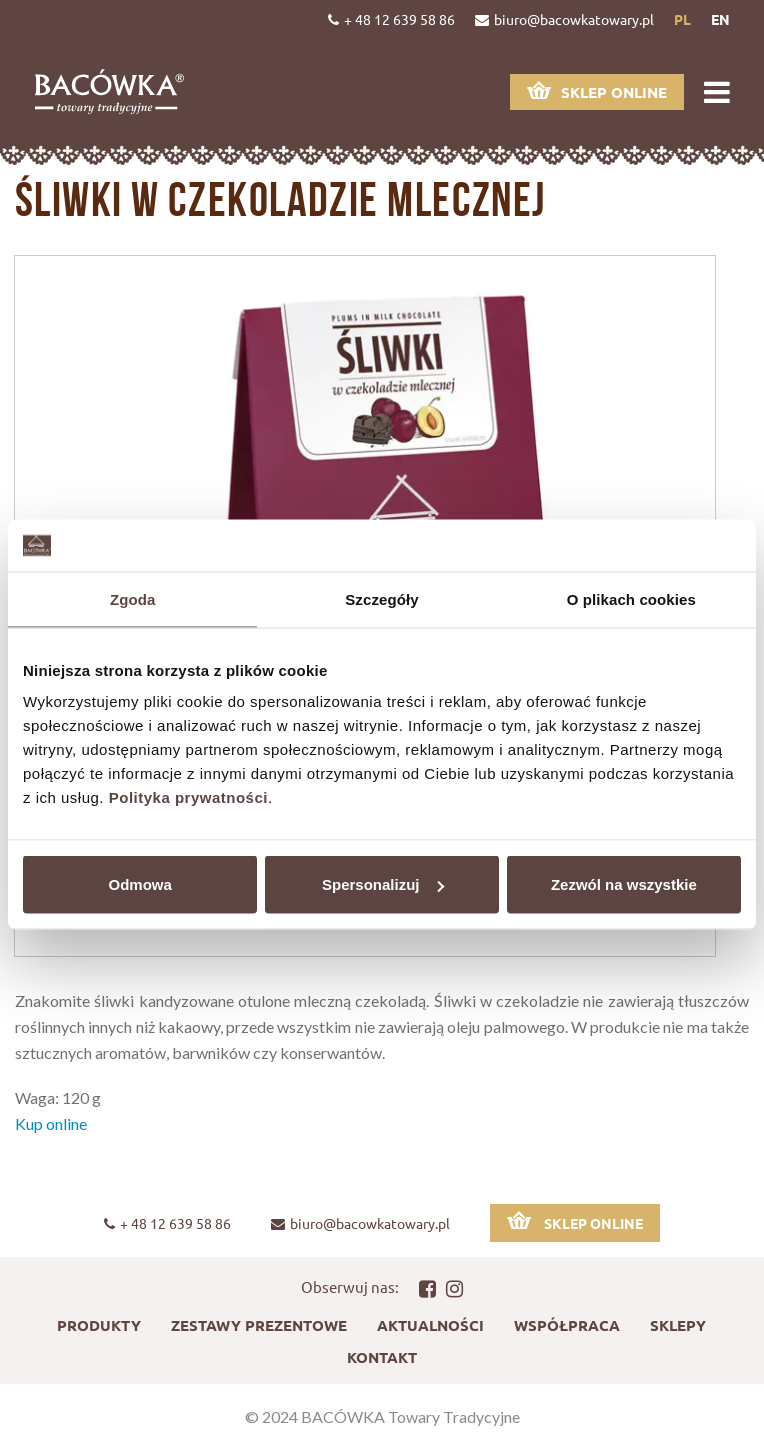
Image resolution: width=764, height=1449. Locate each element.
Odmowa (140, 884)
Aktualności (430, 1325)
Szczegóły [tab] (381, 598)
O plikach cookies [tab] (631, 598)
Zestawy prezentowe (259, 1325)
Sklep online (597, 91)
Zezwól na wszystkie (624, 884)
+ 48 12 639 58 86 (391, 19)
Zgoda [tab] (133, 598)
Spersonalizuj (383, 884)
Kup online (51, 1123)
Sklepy (678, 1325)
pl (682, 19)
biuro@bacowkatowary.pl (564, 19)
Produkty (99, 1325)
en (720, 19)
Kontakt (382, 1357)
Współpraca (567, 1325)
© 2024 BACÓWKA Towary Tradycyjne (382, 1416)
